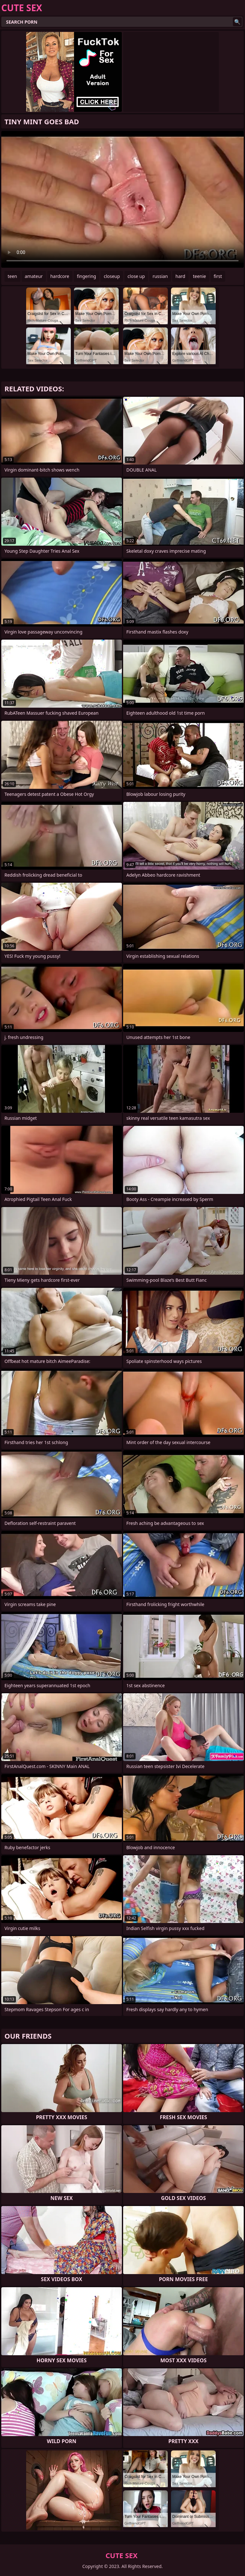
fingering (86, 276)
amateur (34, 276)
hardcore (59, 276)
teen (12, 276)
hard (180, 276)
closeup (112, 276)
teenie (199, 276)
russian (160, 276)
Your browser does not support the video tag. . (122, 199)
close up (136, 276)
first (218, 276)
